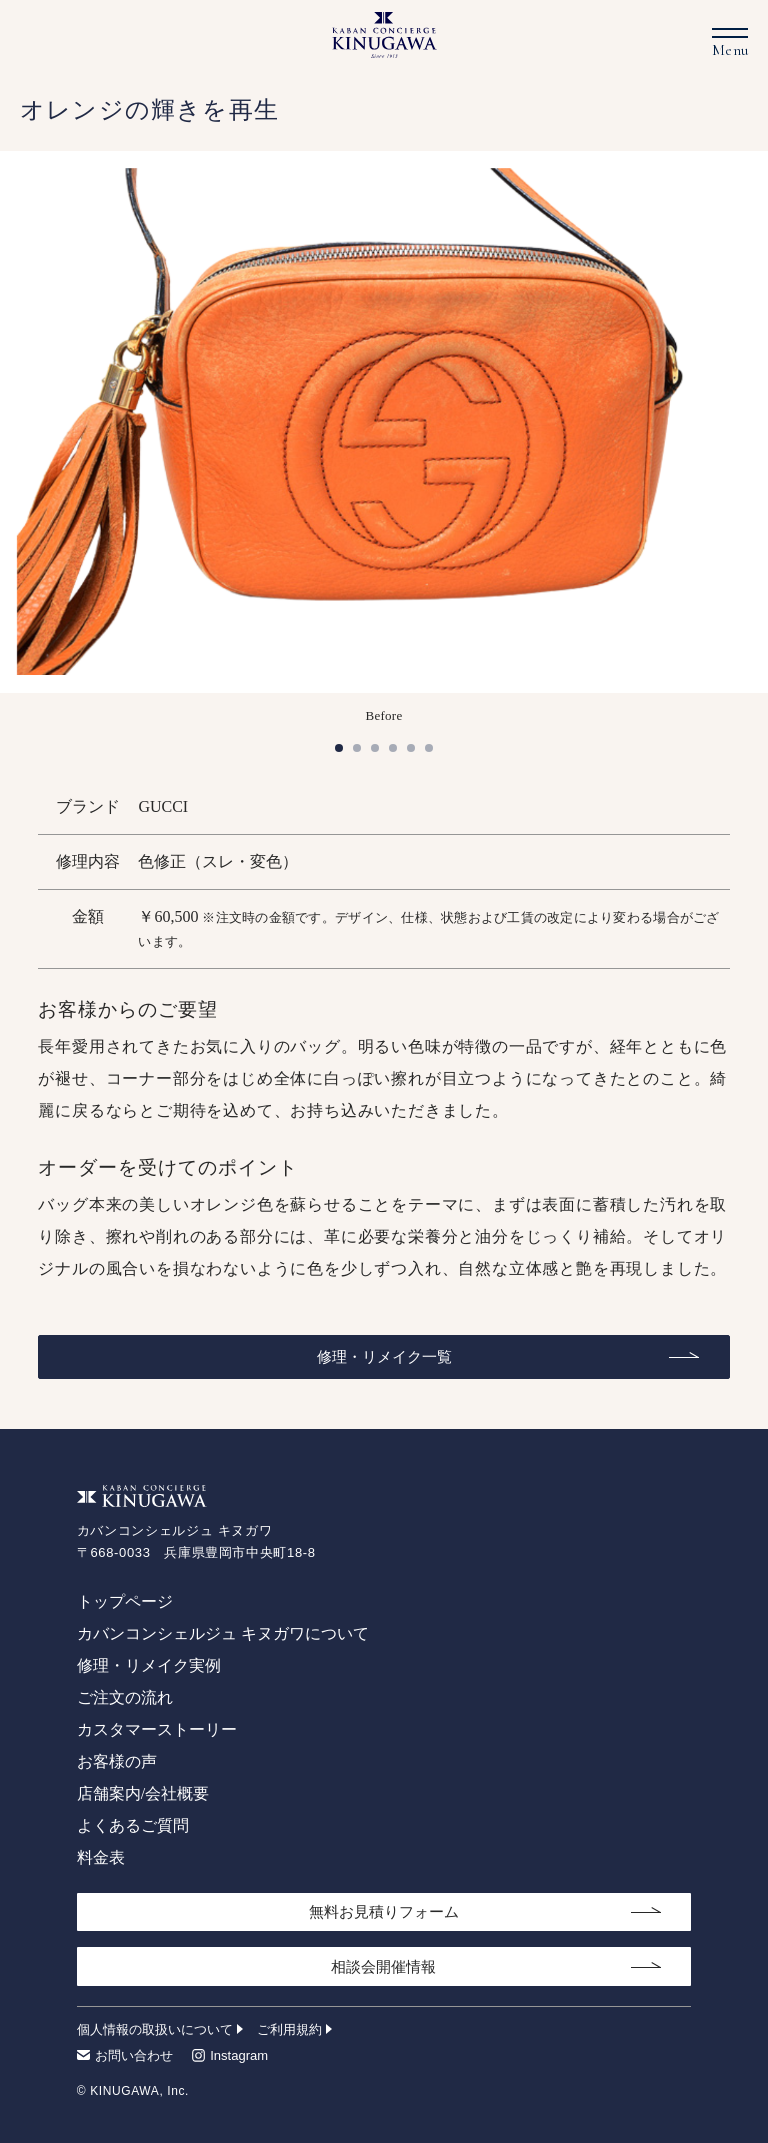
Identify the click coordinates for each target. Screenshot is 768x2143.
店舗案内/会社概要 (143, 1793)
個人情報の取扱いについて (155, 2029)
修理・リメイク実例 (149, 1665)
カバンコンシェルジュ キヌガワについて (223, 1633)
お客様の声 (117, 1761)
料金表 (101, 1857)
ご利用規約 (289, 2029)
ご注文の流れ (125, 1697)
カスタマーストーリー (157, 1729)
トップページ (125, 1601)
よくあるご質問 (133, 1825)
